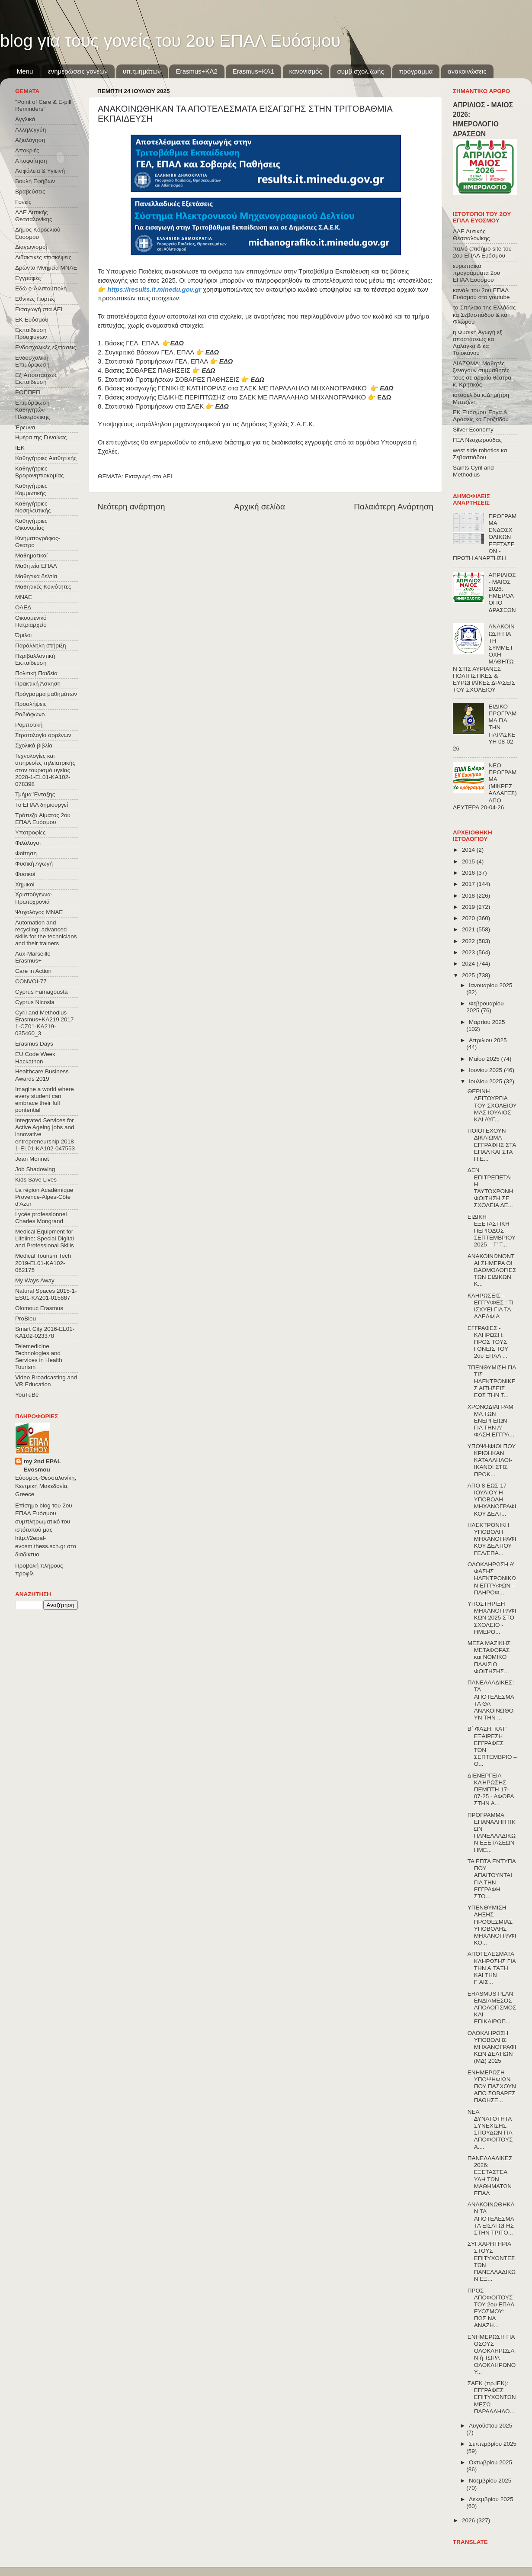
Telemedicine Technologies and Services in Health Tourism (38, 1357)
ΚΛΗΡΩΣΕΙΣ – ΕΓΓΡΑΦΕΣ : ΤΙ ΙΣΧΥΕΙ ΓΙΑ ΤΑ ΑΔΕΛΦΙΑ (491, 1306)
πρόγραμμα (416, 71)
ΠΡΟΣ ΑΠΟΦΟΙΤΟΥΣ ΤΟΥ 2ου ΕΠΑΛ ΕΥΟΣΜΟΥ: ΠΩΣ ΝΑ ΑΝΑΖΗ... (491, 2308)
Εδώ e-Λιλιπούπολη (41, 288)
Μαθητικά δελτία (36, 576)
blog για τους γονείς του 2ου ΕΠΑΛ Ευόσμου (170, 40)
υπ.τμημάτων (142, 71)
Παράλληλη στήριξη (40, 645)
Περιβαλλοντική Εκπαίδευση (35, 659)
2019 (469, 907)
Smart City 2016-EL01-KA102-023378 (44, 1332)
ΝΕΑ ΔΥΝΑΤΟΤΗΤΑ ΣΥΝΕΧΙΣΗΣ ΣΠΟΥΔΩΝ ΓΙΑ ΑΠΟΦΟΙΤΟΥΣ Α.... (490, 2129)
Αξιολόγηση (30, 140)
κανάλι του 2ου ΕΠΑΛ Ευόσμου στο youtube (481, 293)
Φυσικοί (25, 874)
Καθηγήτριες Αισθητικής (46, 458)
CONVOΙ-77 (31, 981)
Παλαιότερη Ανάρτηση (393, 506)
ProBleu (25, 1318)
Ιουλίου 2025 (486, 1081)
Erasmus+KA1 (253, 71)
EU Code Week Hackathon (35, 1057)
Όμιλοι (23, 635)
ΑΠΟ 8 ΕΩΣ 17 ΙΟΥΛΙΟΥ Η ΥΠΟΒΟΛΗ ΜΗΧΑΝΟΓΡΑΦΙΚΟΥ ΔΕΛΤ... (492, 1499)
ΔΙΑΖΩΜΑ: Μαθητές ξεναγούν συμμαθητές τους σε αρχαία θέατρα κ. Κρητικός (482, 374)
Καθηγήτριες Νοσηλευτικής (33, 507)
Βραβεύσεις (30, 191)
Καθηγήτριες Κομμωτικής (31, 489)
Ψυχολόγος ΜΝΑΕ (39, 912)
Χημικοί (24, 884)
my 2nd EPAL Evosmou (42, 1465)
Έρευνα (25, 427)
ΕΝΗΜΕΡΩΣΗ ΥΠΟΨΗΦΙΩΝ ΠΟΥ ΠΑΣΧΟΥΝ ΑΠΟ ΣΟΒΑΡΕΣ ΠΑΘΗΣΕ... (492, 2086)
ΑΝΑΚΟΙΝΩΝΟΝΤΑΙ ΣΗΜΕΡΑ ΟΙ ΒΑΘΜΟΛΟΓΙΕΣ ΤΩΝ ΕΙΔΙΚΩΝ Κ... (492, 1270)
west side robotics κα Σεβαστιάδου (480, 453)
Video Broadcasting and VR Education (46, 1381)
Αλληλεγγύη (30, 129)
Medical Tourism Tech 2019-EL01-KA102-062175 (43, 1263)
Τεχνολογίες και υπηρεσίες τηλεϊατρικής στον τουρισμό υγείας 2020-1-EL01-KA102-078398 (45, 770)
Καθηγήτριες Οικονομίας (31, 524)
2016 (469, 872)
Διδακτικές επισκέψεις (43, 257)
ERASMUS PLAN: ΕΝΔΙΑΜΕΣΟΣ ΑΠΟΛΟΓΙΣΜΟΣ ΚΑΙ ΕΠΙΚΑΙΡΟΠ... (492, 2007)
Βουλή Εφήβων (35, 181)
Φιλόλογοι (28, 843)
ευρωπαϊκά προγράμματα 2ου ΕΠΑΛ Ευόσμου (476, 273)
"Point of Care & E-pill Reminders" (43, 105)
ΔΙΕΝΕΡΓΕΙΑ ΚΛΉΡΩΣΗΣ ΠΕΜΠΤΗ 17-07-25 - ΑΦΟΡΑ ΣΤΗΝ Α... (491, 1789)
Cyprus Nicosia (34, 1002)
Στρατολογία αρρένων (43, 735)
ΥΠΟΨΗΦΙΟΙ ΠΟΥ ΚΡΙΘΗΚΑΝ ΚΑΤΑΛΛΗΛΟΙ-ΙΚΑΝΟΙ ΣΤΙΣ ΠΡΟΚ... (492, 1460)
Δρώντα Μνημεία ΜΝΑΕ (46, 267)
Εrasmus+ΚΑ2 (196, 71)
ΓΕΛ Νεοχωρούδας (477, 440)
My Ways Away (34, 1280)
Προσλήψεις (31, 704)
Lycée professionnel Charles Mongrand (41, 1217)
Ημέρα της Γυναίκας (41, 437)
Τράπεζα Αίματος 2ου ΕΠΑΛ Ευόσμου (43, 818)
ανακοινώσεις (467, 71)
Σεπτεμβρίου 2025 (492, 2444)
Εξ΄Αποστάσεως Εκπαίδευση (36, 378)
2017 (469, 884)
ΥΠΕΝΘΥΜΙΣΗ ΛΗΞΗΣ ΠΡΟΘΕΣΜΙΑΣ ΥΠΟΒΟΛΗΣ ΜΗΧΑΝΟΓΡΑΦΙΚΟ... (492, 1925)
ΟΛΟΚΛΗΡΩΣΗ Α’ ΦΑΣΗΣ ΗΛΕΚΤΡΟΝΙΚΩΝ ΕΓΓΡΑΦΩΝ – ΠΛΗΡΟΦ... (492, 1578)
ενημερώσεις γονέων (78, 71)
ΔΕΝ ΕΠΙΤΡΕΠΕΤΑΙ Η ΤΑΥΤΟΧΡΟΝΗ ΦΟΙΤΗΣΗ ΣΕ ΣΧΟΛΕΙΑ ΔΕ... (490, 1187)
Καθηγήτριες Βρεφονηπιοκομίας (39, 472)
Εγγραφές (28, 278)
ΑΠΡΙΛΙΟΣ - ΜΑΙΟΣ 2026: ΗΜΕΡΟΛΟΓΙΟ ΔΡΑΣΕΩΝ (502, 592)
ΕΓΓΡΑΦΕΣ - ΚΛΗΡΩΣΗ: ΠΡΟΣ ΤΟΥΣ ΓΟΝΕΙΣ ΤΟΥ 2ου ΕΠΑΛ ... (488, 1342)
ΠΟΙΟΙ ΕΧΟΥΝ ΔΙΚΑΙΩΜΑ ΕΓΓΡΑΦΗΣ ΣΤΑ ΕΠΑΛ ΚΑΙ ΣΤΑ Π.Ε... (492, 1144)
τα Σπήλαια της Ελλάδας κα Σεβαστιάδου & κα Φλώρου (484, 314)
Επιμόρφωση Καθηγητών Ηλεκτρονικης (32, 409)
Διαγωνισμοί (31, 247)
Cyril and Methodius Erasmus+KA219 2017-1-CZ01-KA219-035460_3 (45, 1023)
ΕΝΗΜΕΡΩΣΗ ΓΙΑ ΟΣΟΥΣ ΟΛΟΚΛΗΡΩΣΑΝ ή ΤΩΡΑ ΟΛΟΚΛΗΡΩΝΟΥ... (492, 2354)
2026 (469, 2520)
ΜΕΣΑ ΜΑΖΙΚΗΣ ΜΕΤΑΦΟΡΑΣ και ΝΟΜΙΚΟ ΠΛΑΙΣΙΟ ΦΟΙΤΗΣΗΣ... (489, 1657)
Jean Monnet (32, 1159)
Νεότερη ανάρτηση (131, 506)
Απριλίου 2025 (487, 1040)
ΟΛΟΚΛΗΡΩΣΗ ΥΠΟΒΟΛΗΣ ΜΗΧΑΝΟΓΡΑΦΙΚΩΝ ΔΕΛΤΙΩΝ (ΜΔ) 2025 (492, 2047)
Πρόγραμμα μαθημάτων (46, 694)
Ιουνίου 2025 (486, 1070)
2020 (469, 918)
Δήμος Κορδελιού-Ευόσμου (38, 233)
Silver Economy (473, 429)
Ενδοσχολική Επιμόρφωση (32, 361)
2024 (469, 963)
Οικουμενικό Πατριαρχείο (31, 621)
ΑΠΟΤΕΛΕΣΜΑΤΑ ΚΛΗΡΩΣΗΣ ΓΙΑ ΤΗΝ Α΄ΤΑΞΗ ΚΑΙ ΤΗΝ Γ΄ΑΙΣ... (492, 1968)
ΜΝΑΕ (23, 597)
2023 (469, 952)
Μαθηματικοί (31, 555)
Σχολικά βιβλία (33, 745)
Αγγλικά (25, 119)
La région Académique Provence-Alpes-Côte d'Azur (44, 1197)
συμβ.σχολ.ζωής (360, 71)
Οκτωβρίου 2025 (490, 2462)
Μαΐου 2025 (485, 1059)
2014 (469, 850)
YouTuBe (27, 1394)
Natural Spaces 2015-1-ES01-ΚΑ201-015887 (46, 1294)
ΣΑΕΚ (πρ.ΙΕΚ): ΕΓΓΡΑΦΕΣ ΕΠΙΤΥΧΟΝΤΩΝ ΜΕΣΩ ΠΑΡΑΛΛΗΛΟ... (492, 2397)
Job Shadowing (35, 1169)
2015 (469, 861)
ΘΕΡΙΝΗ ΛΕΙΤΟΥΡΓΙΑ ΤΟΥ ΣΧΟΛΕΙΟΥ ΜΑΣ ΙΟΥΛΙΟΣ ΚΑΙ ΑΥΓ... (492, 1105)
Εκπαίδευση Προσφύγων (31, 333)
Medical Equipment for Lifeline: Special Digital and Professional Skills (44, 1238)
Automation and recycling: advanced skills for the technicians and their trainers (46, 933)
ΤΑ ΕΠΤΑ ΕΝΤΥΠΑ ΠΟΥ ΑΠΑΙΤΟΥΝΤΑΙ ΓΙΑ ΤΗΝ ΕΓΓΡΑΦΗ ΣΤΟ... (492, 1879)
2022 (469, 941)
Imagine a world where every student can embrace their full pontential (44, 1100)
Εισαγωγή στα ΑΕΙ (148, 476)
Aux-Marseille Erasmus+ (33, 957)
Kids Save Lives (36, 1179)
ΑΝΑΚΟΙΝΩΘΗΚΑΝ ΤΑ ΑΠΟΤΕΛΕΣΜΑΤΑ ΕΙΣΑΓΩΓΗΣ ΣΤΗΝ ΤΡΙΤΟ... (491, 2218)
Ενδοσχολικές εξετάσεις (45, 347)
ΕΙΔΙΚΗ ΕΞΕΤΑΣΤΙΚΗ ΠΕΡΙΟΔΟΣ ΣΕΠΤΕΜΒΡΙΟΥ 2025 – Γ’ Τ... (492, 1231)
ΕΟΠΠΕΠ (27, 392)
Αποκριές (27, 150)
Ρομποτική (28, 724)
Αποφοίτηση (31, 161)
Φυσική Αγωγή (34, 863)
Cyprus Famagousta (41, 992)
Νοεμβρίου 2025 (490, 2480)
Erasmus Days (34, 1043)
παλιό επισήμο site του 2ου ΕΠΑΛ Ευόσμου (482, 252)
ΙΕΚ (20, 447)
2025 (469, 975)
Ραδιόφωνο (30, 714)
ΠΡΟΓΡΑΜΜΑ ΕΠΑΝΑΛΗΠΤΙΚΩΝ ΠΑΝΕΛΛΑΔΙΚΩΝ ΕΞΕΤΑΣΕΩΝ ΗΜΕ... (492, 1832)
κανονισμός (305, 71)
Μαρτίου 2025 (487, 1022)
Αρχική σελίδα (259, 506)
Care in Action (33, 971)
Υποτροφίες (30, 832)
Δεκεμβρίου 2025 (491, 2499)
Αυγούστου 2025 (490, 2425)
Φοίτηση (26, 853)
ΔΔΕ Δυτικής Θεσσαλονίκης (33, 215)
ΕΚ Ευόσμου (31, 319)
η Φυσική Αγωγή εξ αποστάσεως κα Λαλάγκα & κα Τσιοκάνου (477, 343)
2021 (469, 929)
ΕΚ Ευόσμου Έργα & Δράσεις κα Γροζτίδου (481, 415)
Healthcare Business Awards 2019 (42, 1075)
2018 (469, 895)
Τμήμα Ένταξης (35, 794)
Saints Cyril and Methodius (473, 471)
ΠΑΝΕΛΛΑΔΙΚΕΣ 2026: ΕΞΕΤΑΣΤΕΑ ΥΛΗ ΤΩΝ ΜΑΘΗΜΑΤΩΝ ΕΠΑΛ (490, 2175)
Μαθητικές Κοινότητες (43, 586)
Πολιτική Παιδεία (36, 673)
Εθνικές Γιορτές (35, 299)
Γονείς (23, 202)
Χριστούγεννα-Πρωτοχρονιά (34, 898)
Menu (25, 71)
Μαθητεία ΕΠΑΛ (36, 566)
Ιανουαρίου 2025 (490, 985)
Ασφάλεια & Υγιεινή (40, 170)
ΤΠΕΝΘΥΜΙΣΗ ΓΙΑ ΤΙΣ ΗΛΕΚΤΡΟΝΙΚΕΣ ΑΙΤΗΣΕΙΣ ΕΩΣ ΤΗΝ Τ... (492, 1381)
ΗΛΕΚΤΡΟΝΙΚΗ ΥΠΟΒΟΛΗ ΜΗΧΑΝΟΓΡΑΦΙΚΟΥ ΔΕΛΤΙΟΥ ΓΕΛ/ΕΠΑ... (492, 1539)
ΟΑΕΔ (23, 607)
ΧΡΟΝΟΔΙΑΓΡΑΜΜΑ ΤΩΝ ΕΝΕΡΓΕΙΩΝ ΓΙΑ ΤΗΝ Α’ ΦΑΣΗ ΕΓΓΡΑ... (491, 1421)
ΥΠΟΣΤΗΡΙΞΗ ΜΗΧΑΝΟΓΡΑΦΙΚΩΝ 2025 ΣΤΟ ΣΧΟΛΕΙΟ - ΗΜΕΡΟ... (492, 1617)
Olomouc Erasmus (39, 1308)
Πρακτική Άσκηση (38, 683)
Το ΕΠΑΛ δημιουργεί (41, 805)
